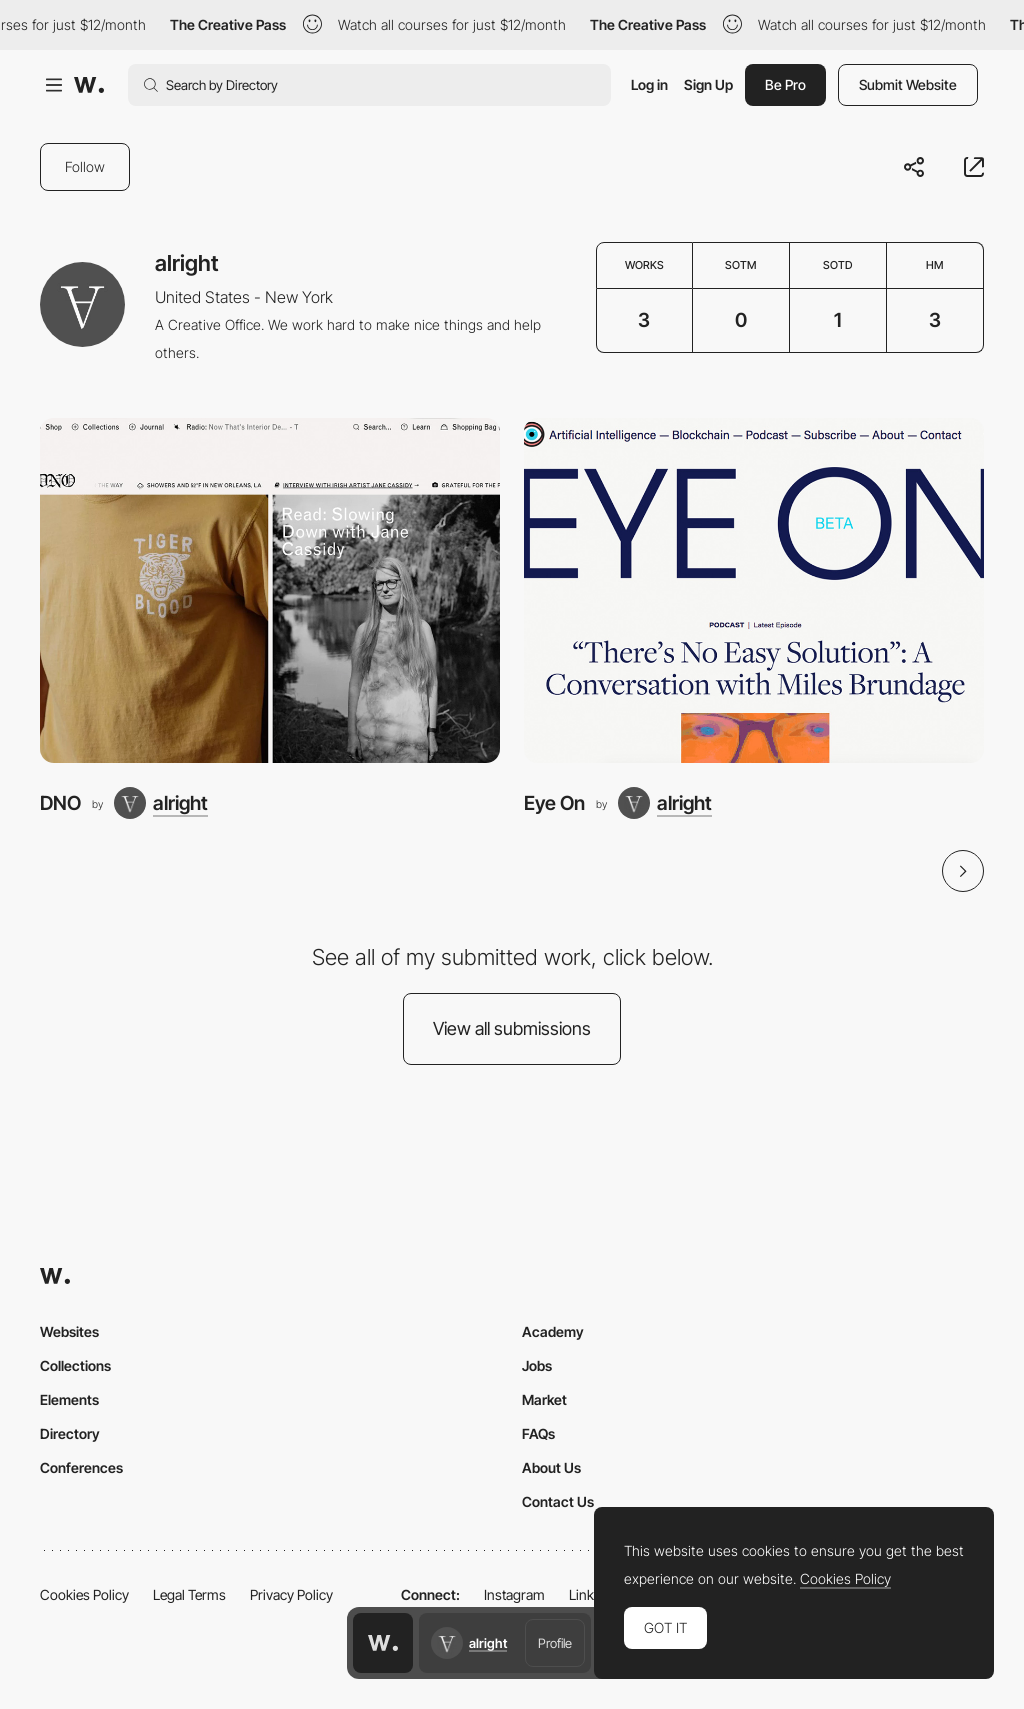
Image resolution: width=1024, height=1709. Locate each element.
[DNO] (270, 590)
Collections (75, 1365)
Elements (69, 1399)
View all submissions (512, 1028)
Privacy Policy (291, 1594)
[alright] (161, 803)
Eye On (554, 803)
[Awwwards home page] (383, 1643)
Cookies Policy (84, 1594)
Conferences (81, 1467)
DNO (60, 803)
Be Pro (785, 84)
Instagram (514, 1594)
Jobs (537, 1365)
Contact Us (558, 1501)
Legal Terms (189, 1594)
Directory (70, 1433)
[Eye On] (754, 590)
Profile (555, 1643)
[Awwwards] (89, 85)
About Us (551, 1467)
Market (544, 1399)
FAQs (538, 1433)
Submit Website (908, 84)
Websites (69, 1331)
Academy (553, 1331)
